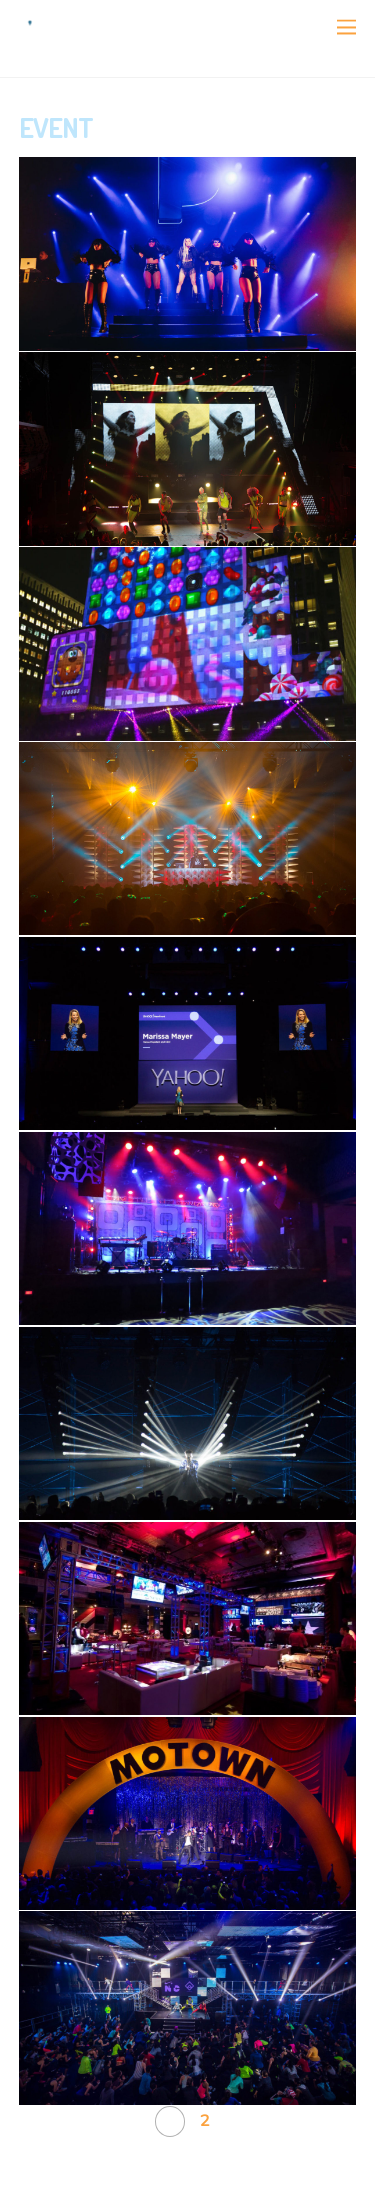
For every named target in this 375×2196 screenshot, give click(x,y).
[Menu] (346, 27)
